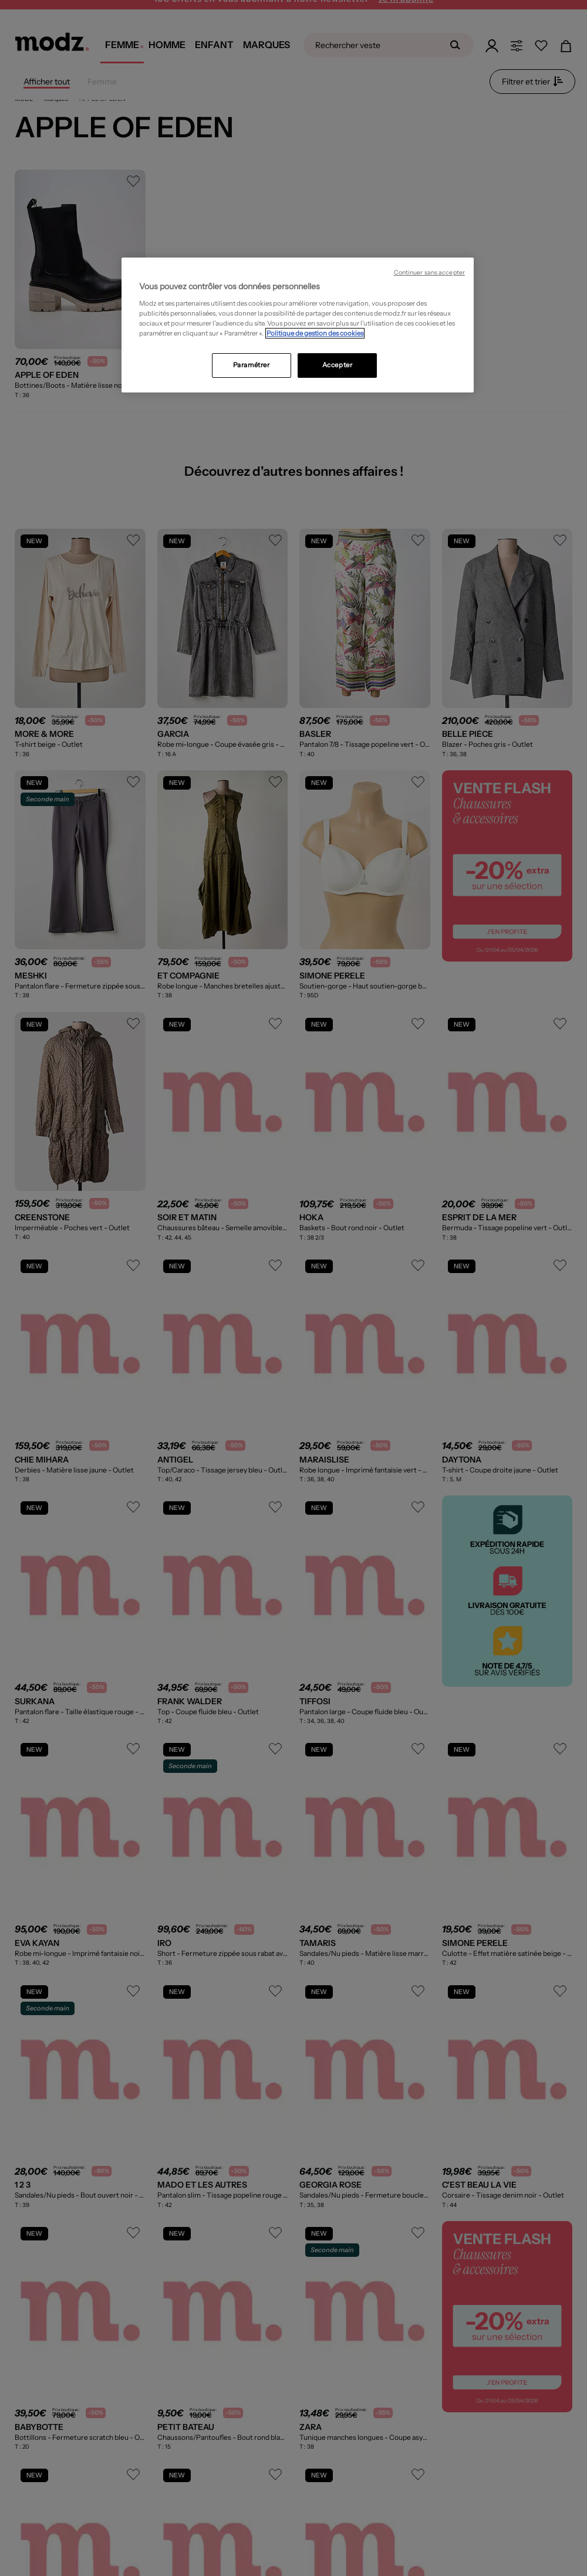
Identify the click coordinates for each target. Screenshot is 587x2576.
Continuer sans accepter (429, 272)
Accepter (337, 365)
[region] (298, 325)
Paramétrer (251, 365)
